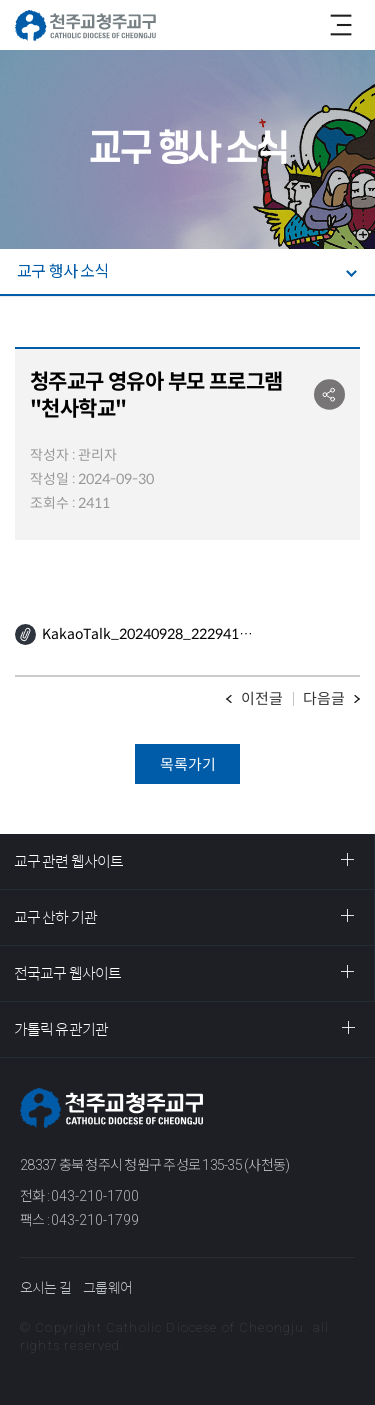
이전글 (262, 698)
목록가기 (188, 764)
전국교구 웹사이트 (67, 973)
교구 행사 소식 (63, 271)
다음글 (324, 698)
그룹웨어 (107, 1288)
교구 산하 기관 (55, 917)
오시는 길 (45, 1288)
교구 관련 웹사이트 (68, 861)
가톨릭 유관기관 (61, 1029)
